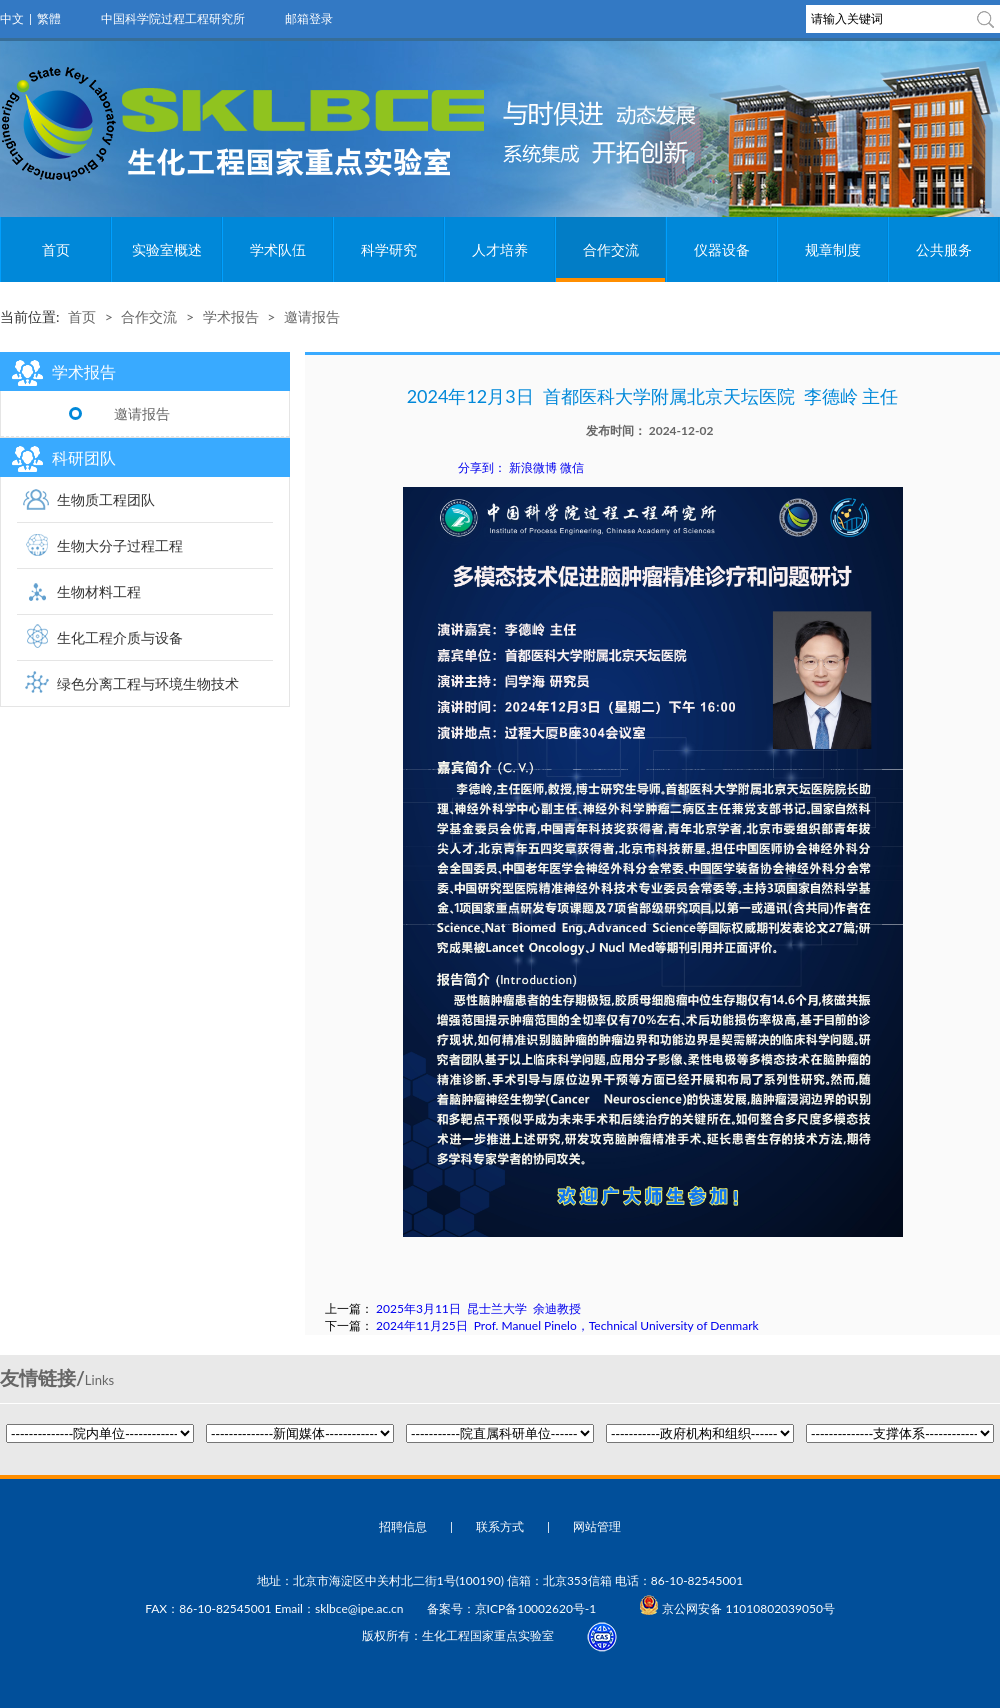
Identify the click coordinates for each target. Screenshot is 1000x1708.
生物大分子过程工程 (120, 545)
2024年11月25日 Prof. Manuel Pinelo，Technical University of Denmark (567, 1325)
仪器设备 (722, 249)
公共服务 (944, 249)
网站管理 (597, 1526)
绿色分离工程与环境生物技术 (148, 683)
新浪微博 (533, 467)
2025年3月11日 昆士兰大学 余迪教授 (478, 1308)
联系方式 (500, 1526)
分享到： (482, 467)
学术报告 (231, 316)
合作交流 (611, 249)
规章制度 (833, 249)
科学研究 (389, 249)
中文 (12, 18)
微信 (572, 467)
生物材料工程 (99, 591)
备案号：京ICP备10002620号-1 (512, 1608)
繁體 (49, 18)
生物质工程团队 (106, 499)
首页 (56, 249)
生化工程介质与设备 (120, 637)
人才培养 (500, 249)
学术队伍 (278, 249)
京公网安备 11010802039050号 (737, 1608)
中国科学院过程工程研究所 (173, 18)
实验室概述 (167, 249)
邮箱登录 (309, 18)
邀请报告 (312, 316)
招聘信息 (403, 1526)
